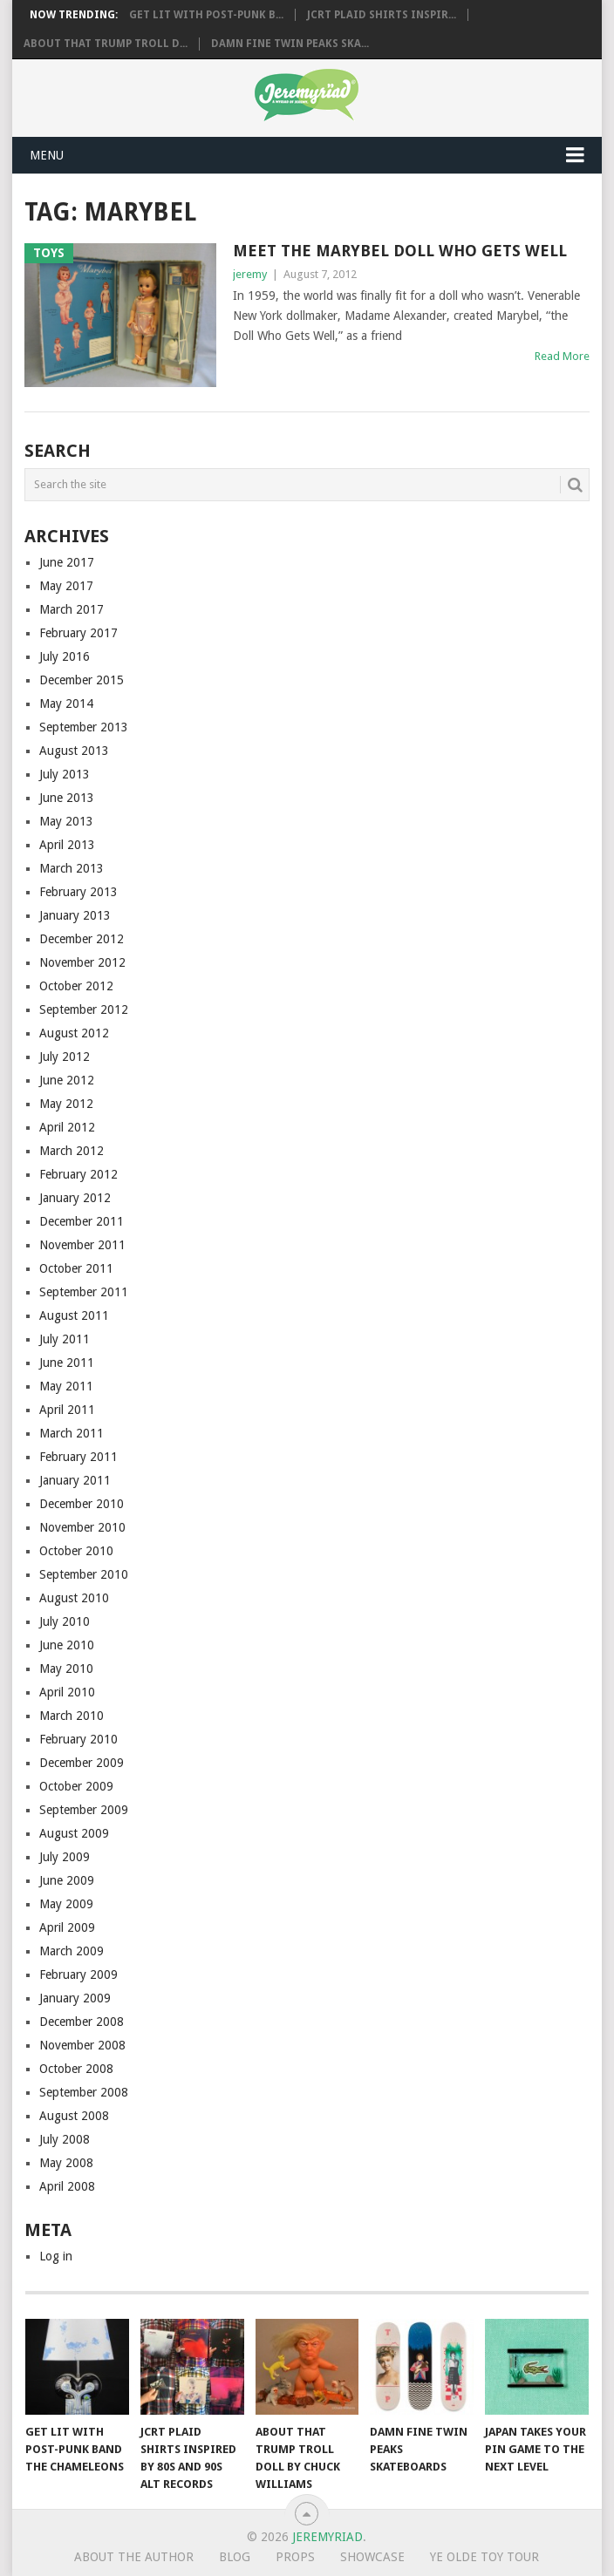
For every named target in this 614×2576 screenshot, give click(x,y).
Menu (47, 155)
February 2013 (78, 892)
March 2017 (71, 609)
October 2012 (76, 986)
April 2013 (67, 845)
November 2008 (82, 2045)
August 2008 (74, 2116)
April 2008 (67, 2186)
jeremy (250, 274)
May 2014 (66, 703)
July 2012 (64, 1057)
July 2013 (64, 774)
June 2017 (66, 562)
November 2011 (82, 1245)
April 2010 (67, 1692)
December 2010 (81, 1504)
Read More (562, 356)
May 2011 (66, 1386)
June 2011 (66, 1363)
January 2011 (75, 1480)
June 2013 (66, 798)
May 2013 (66, 821)
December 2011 (81, 1221)
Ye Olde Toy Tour (484, 2557)
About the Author (134, 2557)
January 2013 (75, 915)
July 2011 (64, 1339)
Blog (234, 2557)
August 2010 (74, 1598)
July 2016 (64, 656)
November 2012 (82, 962)
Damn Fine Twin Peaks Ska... (290, 43)
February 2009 (78, 1974)
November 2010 (82, 1527)
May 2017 (66, 586)
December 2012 (81, 939)
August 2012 (74, 1033)
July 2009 (64, 1857)
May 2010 (66, 1668)
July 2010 (64, 1621)
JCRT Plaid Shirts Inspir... (381, 15)
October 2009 (76, 1786)
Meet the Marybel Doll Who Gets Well (400, 250)
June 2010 (66, 1645)
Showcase (372, 2557)
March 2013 (71, 868)
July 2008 (64, 2139)
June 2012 (66, 1080)
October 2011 (76, 1268)
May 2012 (66, 1104)
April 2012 (67, 1127)
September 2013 (83, 727)
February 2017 (78, 633)
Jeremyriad (327, 2537)
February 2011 (78, 1457)
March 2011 (71, 1433)
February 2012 (78, 1174)
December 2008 (81, 2022)
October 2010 (76, 1551)
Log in (55, 2256)
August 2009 (74, 1833)
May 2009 (66, 1904)
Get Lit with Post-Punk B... (206, 15)
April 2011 (67, 1410)
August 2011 (74, 1315)
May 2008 (66, 2163)
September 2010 (83, 1574)
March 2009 (71, 1951)
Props (295, 2557)
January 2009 (75, 1998)
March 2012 (71, 1151)
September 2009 (83, 1810)
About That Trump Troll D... (106, 43)
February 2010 (78, 1739)
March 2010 (71, 1716)
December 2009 (81, 1763)
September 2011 (83, 1292)
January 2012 (75, 1198)
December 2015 (81, 680)
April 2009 (67, 1927)
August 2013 (74, 751)
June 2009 (66, 1880)
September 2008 (83, 2092)
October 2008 (76, 2069)
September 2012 (83, 1009)
